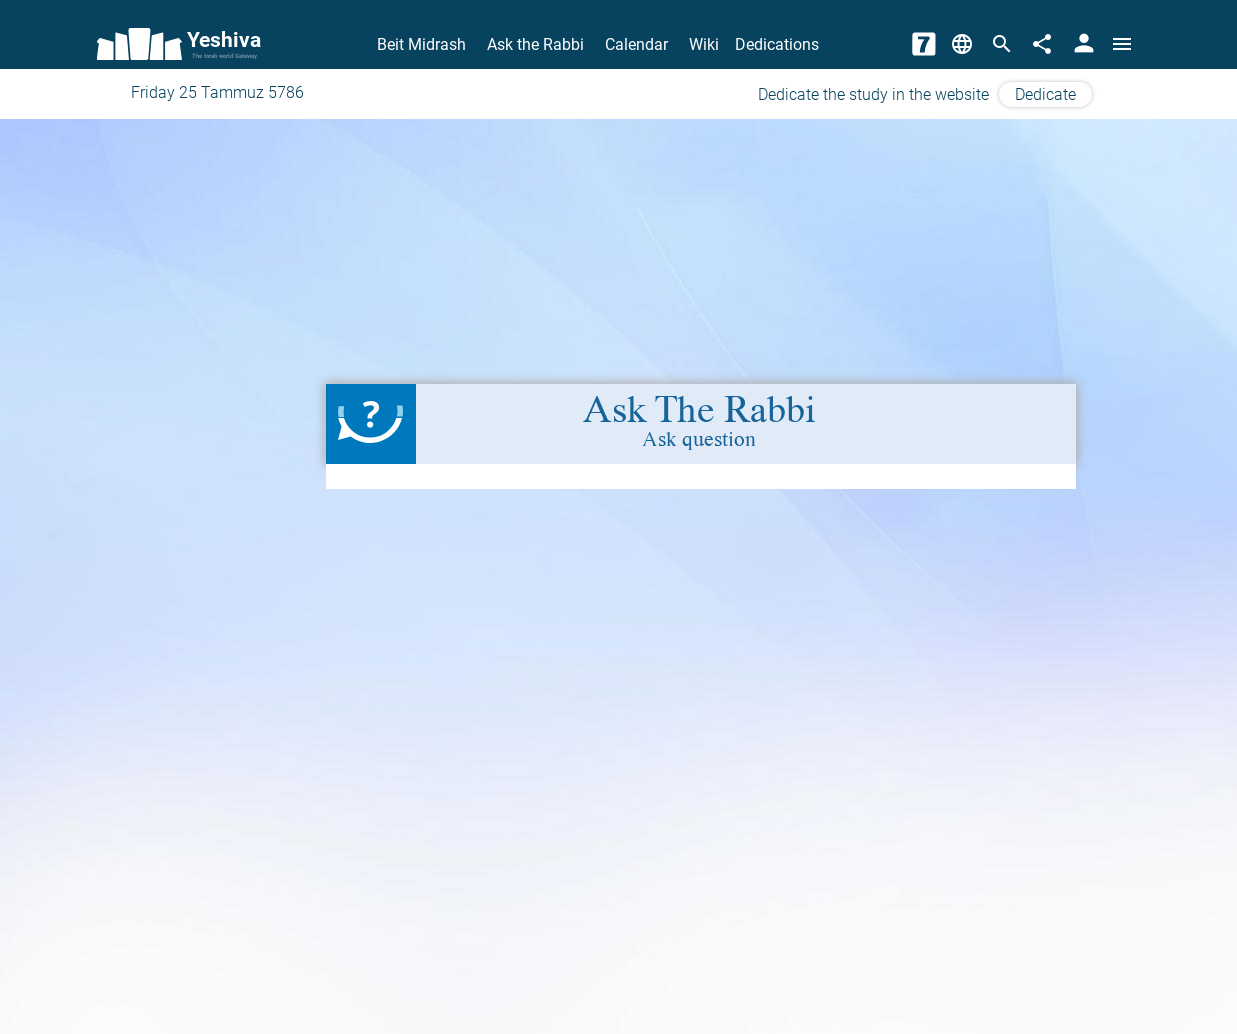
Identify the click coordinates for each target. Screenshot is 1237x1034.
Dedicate (1045, 94)
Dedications (777, 44)
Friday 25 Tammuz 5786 (217, 92)
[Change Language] (962, 44)
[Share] (1042, 44)
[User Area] (1084, 44)
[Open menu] (1122, 44)
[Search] (1002, 44)
